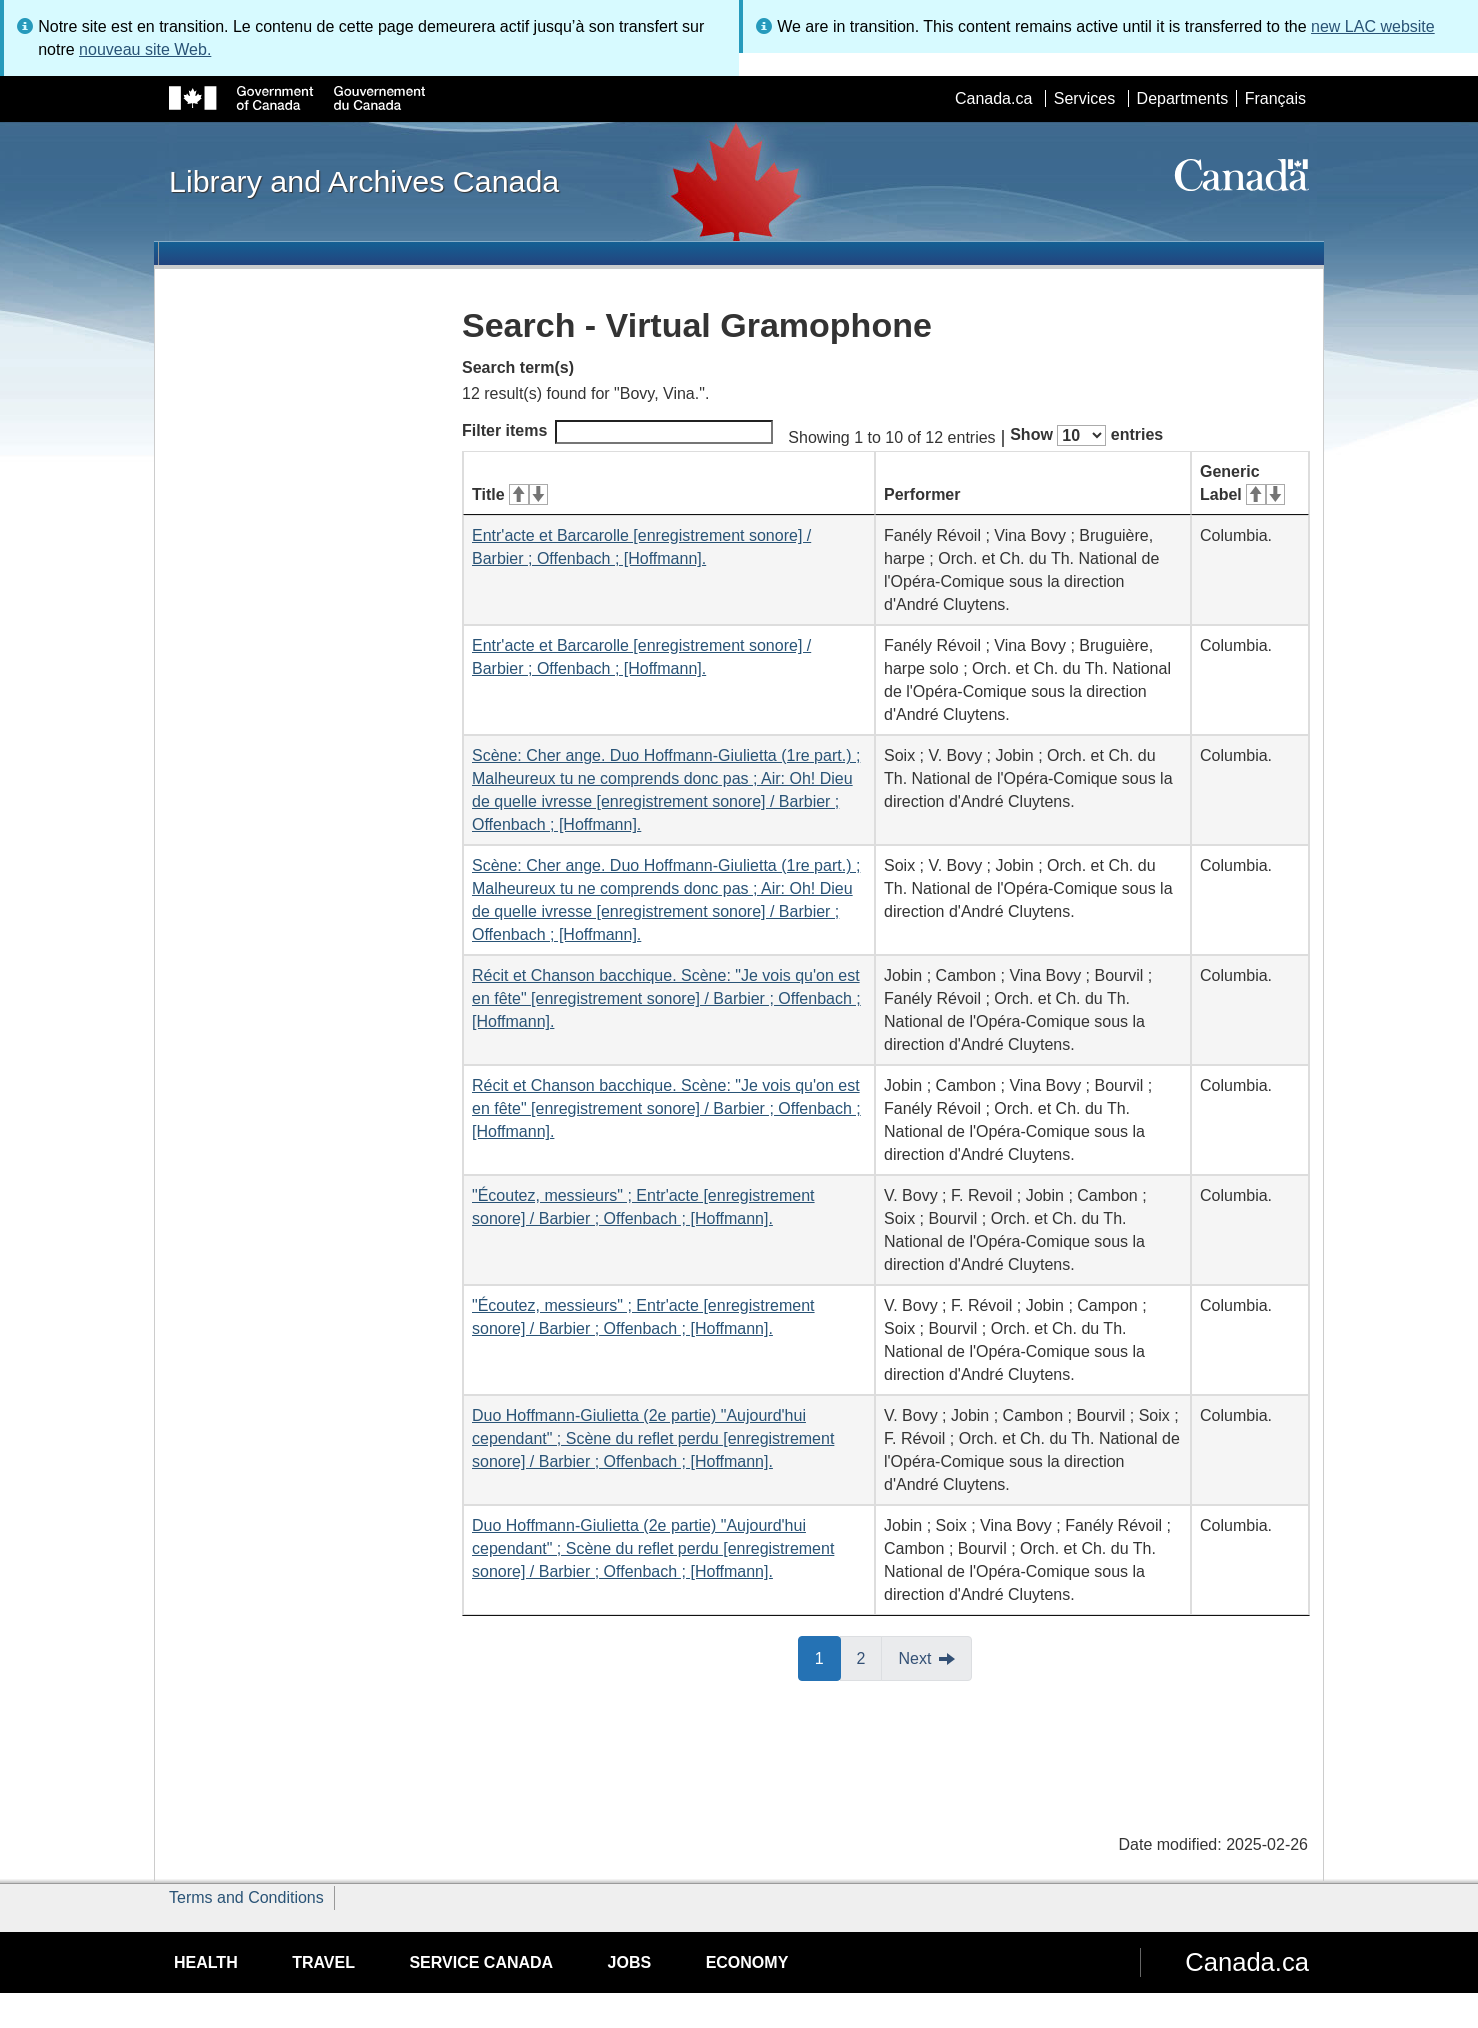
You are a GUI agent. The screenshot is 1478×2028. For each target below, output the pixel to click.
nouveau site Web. (145, 49)
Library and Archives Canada (364, 181)
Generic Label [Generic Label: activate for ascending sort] (1242, 483)
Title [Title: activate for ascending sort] (510, 494)
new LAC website (1373, 26)
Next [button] (914, 1658)
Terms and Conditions (246, 1897)
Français (1275, 98)
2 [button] (870, 1657)
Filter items (617, 432)
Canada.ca (993, 98)
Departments (1183, 98)
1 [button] (828, 1657)
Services (1084, 98)
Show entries (1086, 435)
